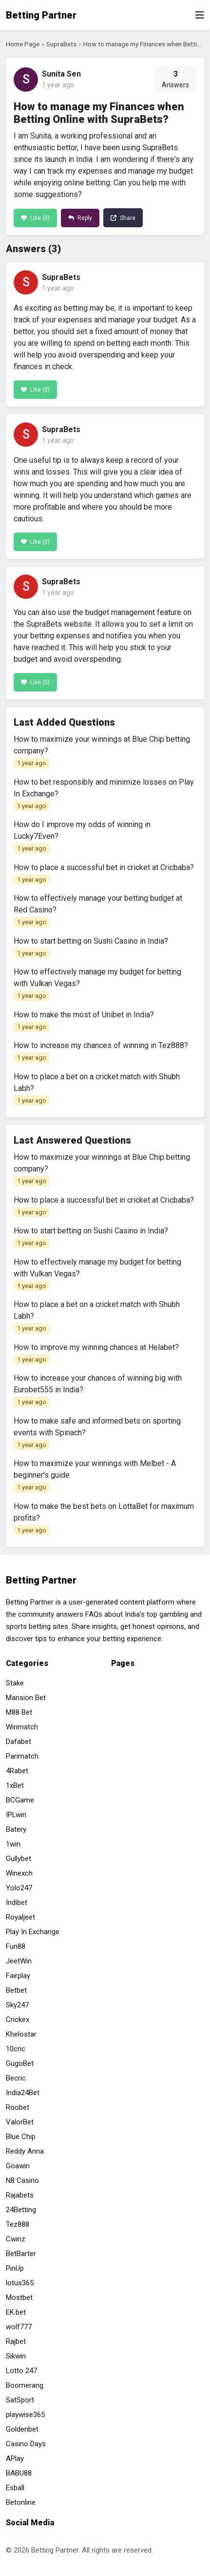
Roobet (17, 2107)
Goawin (18, 2165)
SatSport (20, 2400)
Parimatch (22, 1756)
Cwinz (15, 2239)
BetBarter (21, 2253)
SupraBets (61, 44)
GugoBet (20, 2063)
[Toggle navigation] (199, 15)
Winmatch (22, 1727)
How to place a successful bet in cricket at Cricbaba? (104, 874)
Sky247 (17, 2005)
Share (123, 218)
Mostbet (19, 2297)
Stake (15, 1683)
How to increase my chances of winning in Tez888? (101, 1052)
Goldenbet (22, 2429)
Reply (80, 218)
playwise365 (25, 2414)
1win (13, 1844)
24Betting (21, 2209)
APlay (15, 2458)
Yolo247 (19, 1887)
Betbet (16, 1990)
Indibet (16, 1902)
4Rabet (17, 1770)
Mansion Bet (26, 1697)
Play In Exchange (32, 1931)
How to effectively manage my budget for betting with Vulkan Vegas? (97, 984)
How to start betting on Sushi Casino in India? (91, 947)
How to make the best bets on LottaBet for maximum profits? (104, 1519)
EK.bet (16, 2312)
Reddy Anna (25, 2151)
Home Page (22, 44)
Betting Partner (41, 15)
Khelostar (21, 2034)
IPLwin (16, 1814)
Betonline (21, 2502)
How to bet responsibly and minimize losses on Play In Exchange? (104, 794)
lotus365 (20, 2283)
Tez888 (17, 2224)
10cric (15, 2048)
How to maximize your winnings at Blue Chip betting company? (102, 751)
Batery (16, 1829)
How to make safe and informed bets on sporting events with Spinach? (97, 1433)
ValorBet (20, 2122)
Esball (15, 2487)
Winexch (19, 1873)
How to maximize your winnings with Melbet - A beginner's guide (95, 1476)
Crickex (17, 2019)
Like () (35, 218)
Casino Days (26, 2443)
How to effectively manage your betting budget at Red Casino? (98, 910)
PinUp (15, 2268)
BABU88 (19, 2473)
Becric (16, 2078)
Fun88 (15, 1946)
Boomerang (24, 2385)
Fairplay (18, 1975)
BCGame (20, 1800)
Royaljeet (20, 1917)
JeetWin (19, 1961)
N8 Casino (22, 2180)
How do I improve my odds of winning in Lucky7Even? (82, 837)
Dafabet (18, 1741)
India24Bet (22, 2092)
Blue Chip (21, 2136)
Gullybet (18, 1858)
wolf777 (19, 2326)
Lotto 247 (21, 2370)
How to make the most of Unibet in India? (84, 1021)
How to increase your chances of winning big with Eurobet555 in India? (98, 1390)
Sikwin (16, 2356)
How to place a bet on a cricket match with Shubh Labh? (97, 1089)
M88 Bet (19, 1712)
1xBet (15, 1785)
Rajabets (20, 2195)
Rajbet (16, 2341)
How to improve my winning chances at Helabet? (96, 1354)
